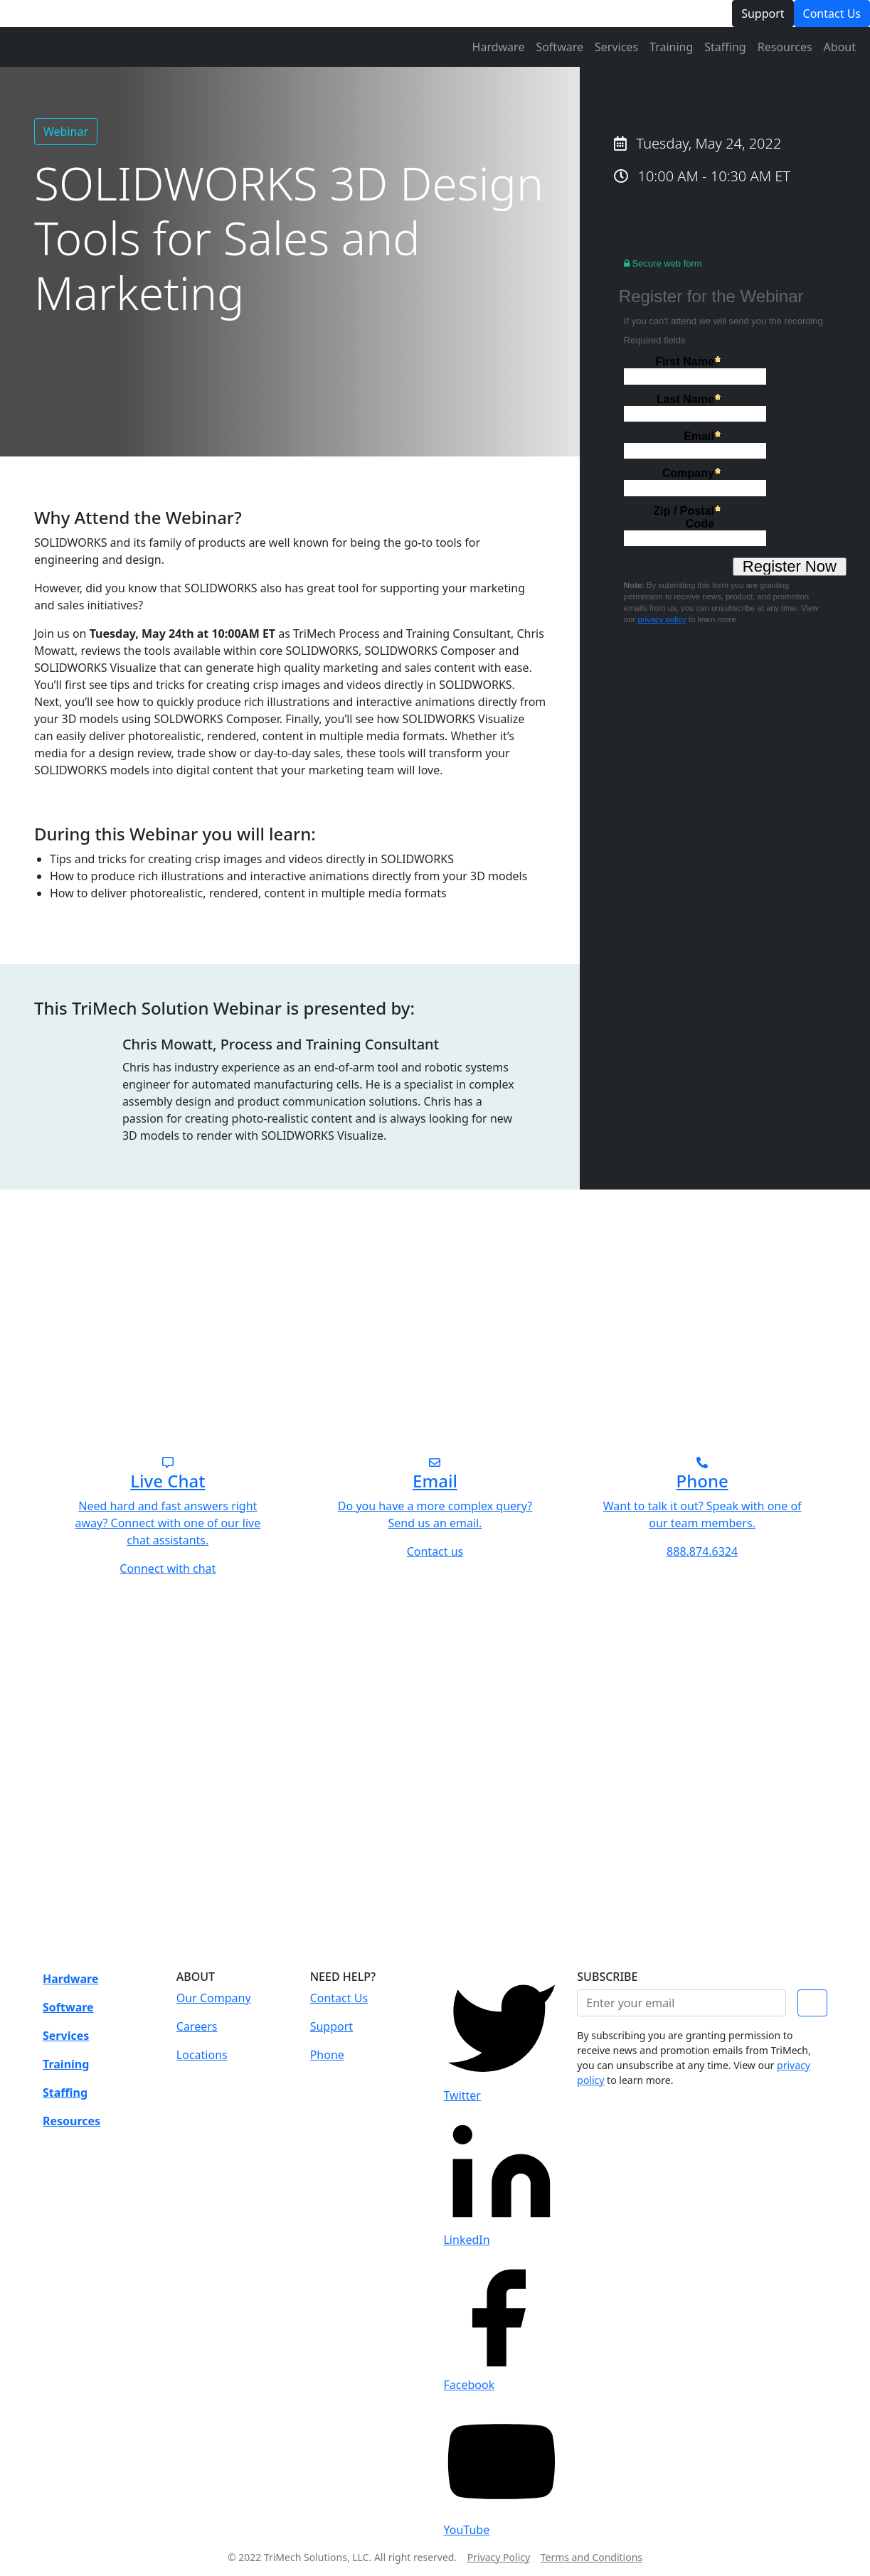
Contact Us (832, 13)
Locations (202, 2055)
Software (559, 47)
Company (688, 473)
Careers (197, 2026)
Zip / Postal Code (683, 517)
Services (616, 47)
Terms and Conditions (591, 2557)
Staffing (725, 47)
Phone (327, 2055)
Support (762, 13)
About (840, 47)
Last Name (685, 399)
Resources (785, 47)
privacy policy (661, 619)
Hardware (498, 47)
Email (699, 436)
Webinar (65, 131)
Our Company (213, 1998)
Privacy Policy (498, 2557)
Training (671, 47)
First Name (684, 362)
